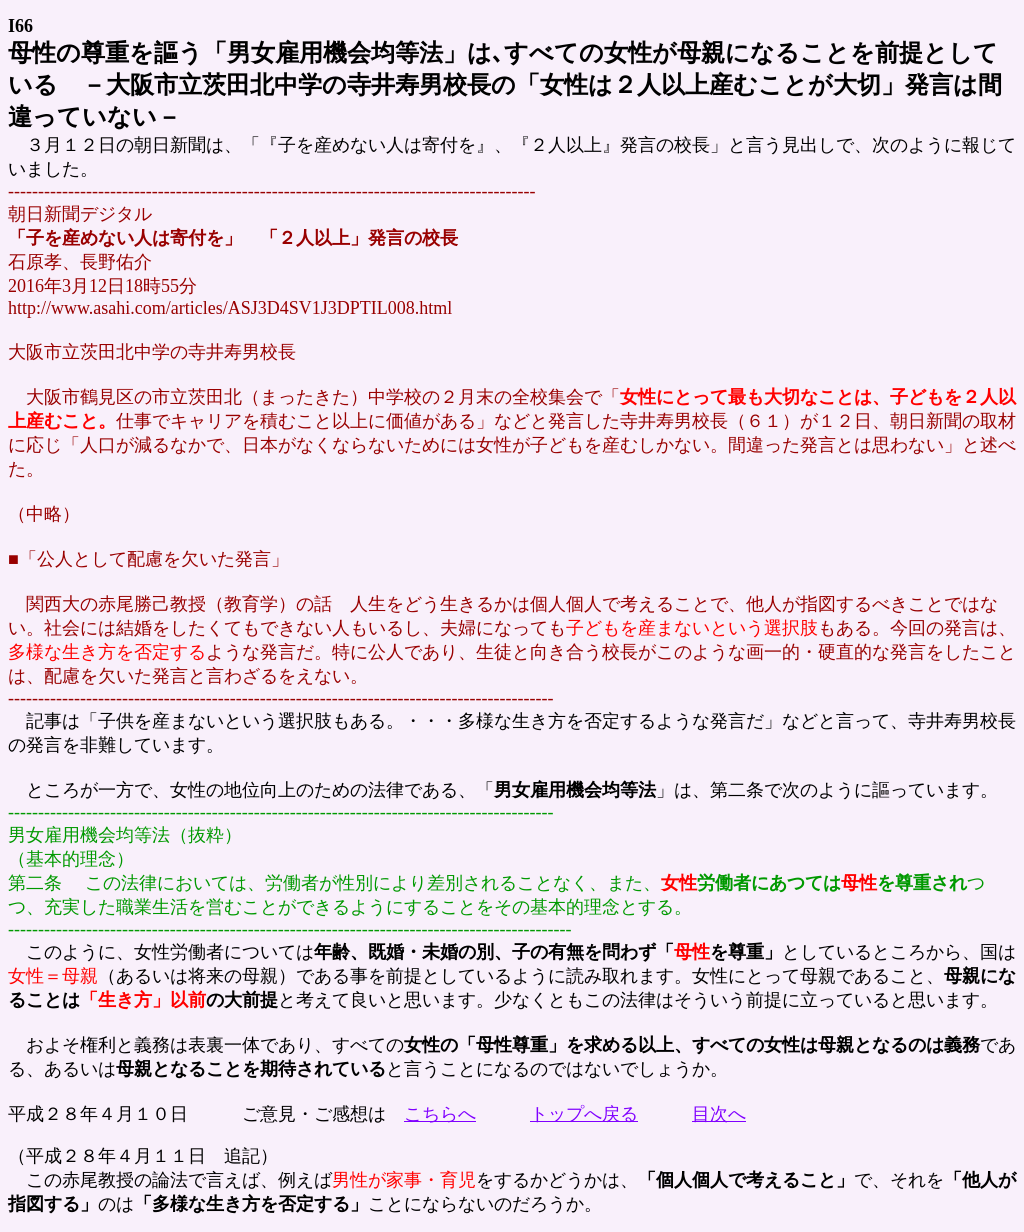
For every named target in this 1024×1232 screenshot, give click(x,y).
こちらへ (440, 1114)
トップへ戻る (584, 1114)
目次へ (719, 1114)
